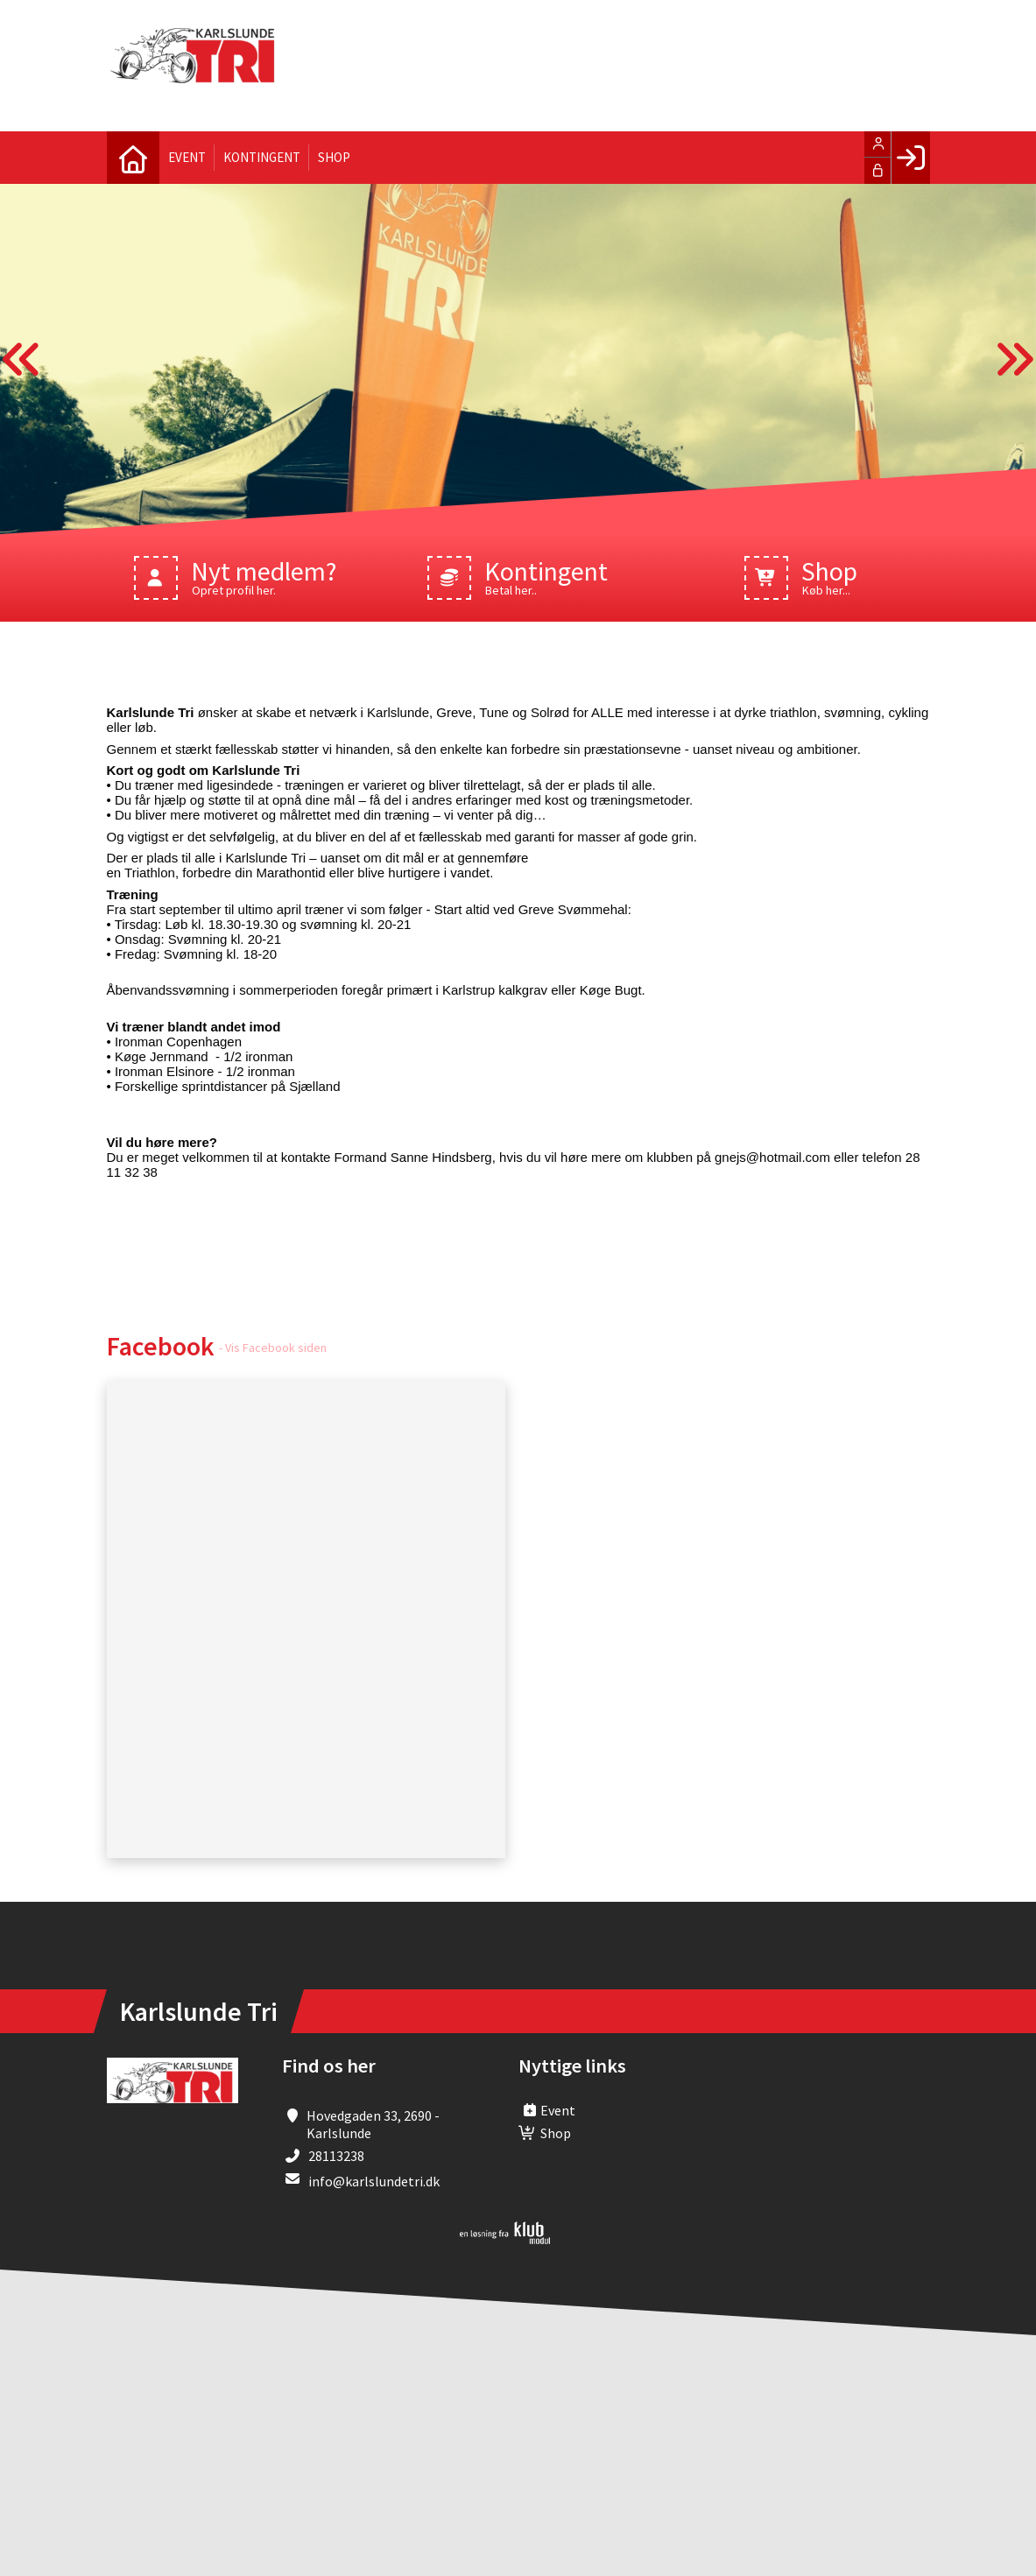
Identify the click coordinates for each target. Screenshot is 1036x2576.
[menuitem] (133, 157)
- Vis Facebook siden (273, 1347)
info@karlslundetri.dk (374, 2181)
